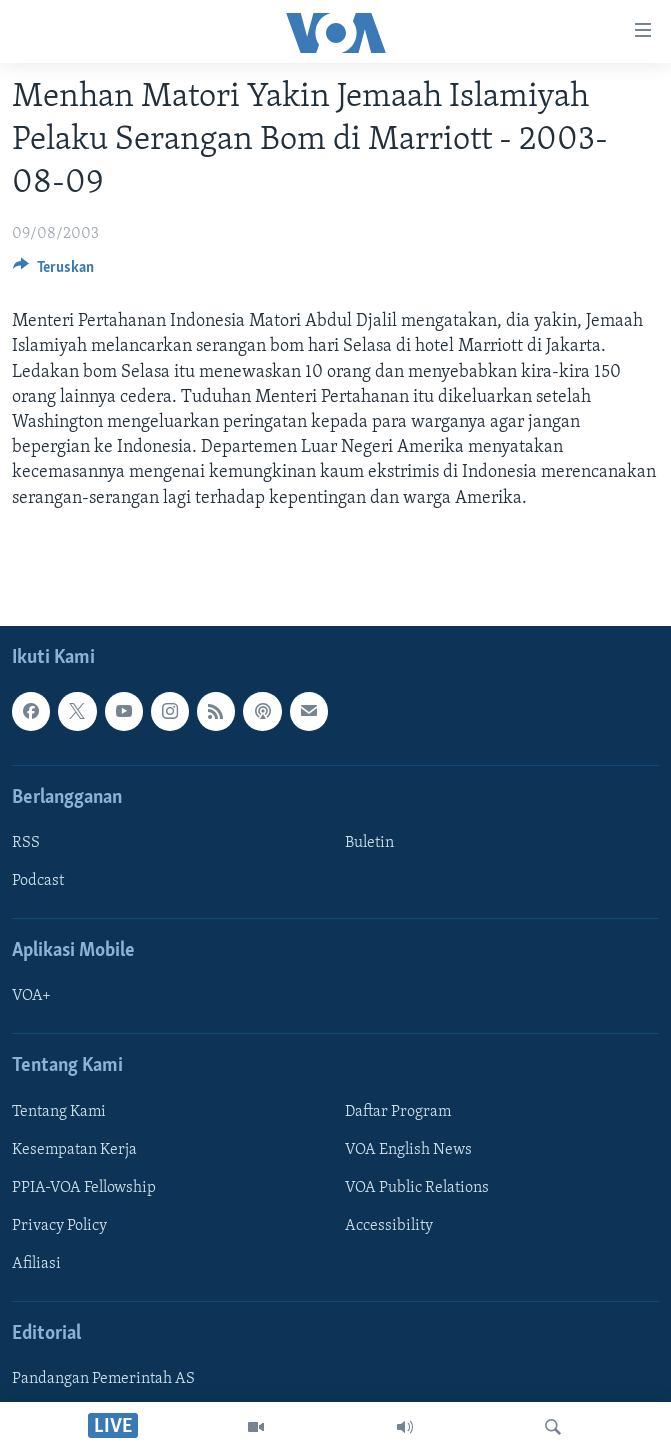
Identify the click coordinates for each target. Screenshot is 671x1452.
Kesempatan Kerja (74, 1150)
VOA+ (31, 996)
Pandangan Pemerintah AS (103, 1379)
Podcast (38, 881)
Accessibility (389, 1226)
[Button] (53, 272)
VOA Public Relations (417, 1188)
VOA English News (408, 1150)
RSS (26, 843)
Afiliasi (36, 1264)
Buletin (369, 843)
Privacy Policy (59, 1226)
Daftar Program (398, 1112)
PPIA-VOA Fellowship (84, 1188)
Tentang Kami (59, 1112)
